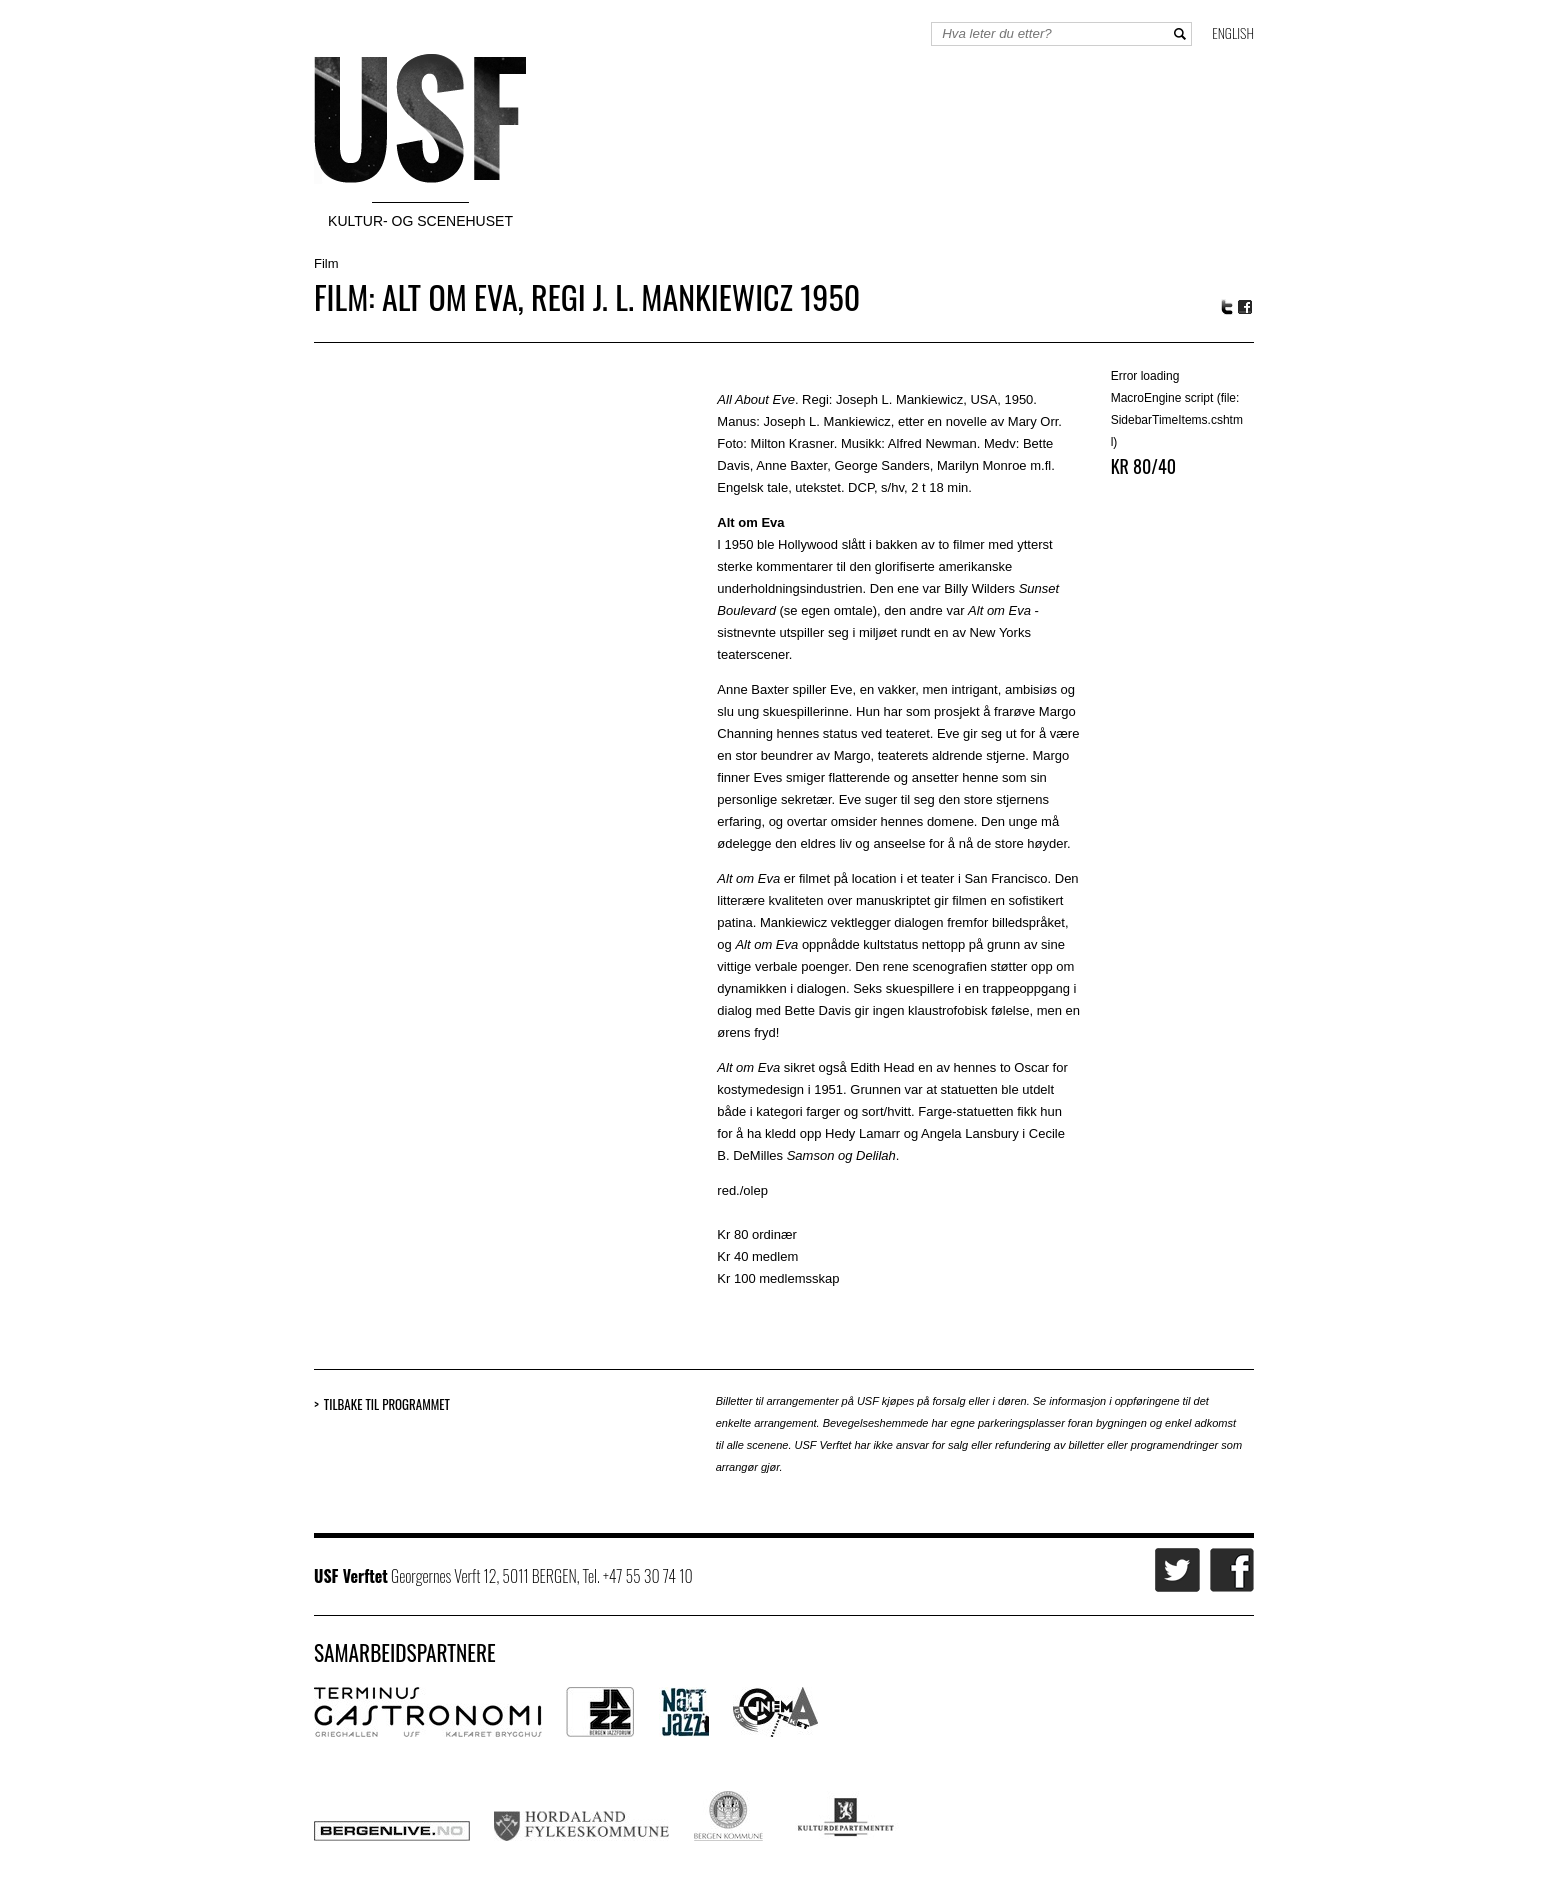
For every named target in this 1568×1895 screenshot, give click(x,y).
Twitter (1227, 307)
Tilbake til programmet (387, 1404)
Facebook (1246, 307)
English (1233, 32)
